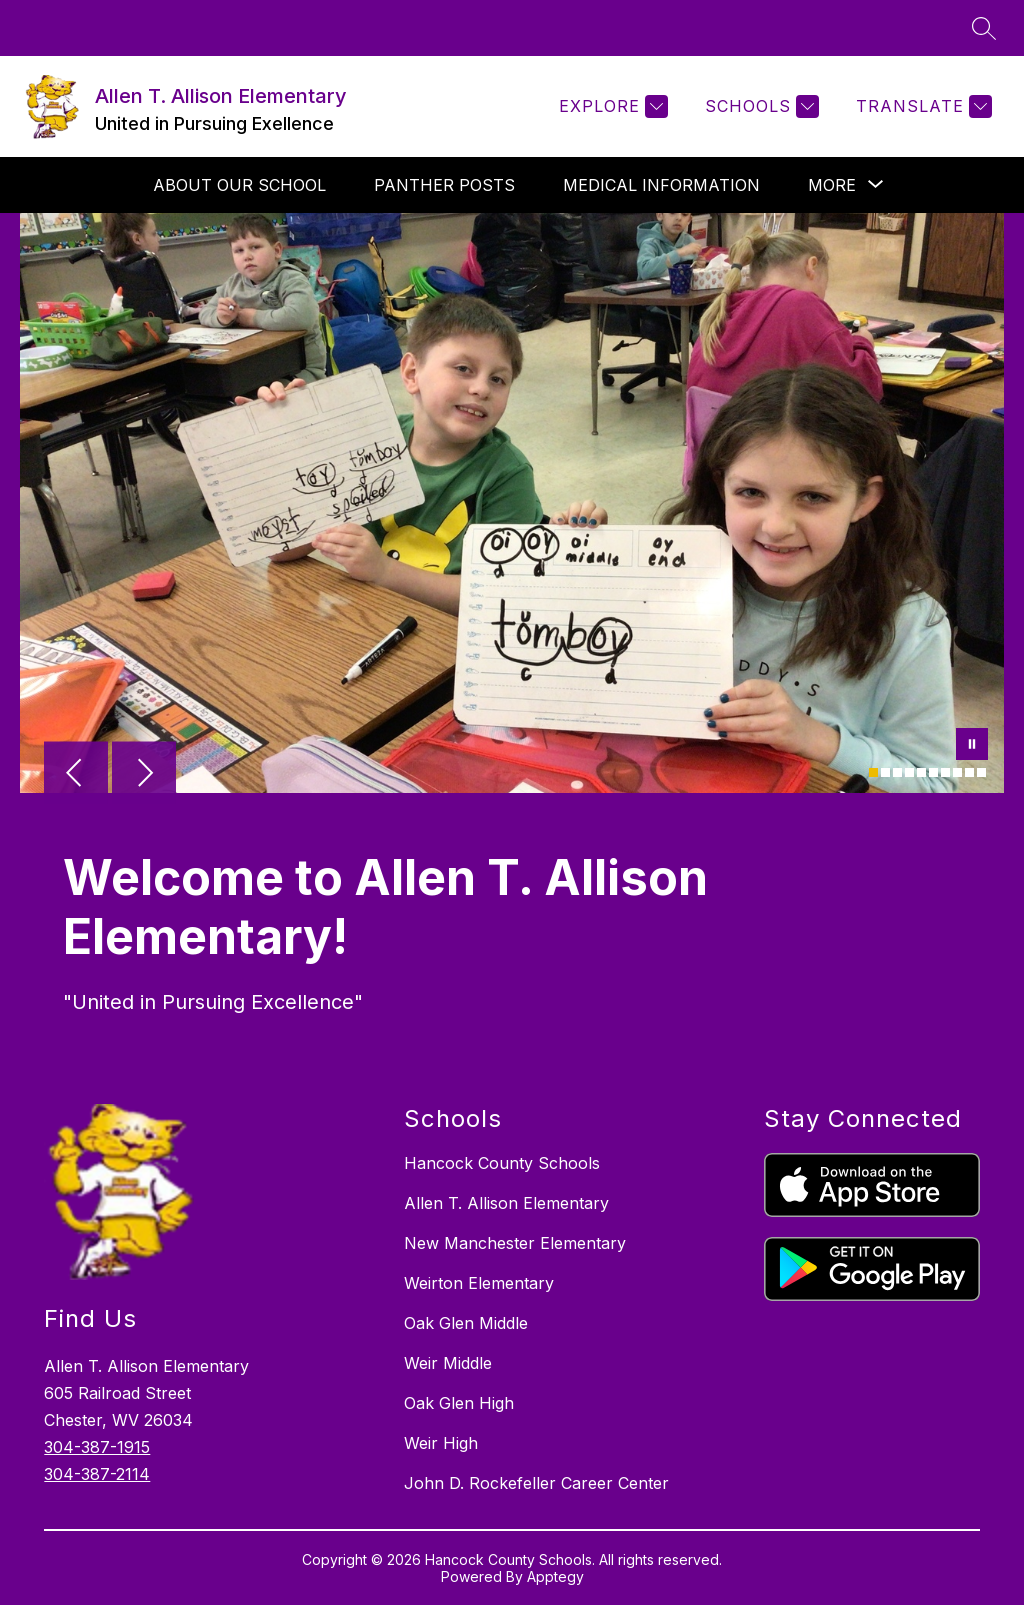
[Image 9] (969, 772)
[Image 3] (897, 772)
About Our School (239, 185)
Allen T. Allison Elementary (506, 1203)
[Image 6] (933, 772)
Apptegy (555, 1576)
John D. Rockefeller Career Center (536, 1483)
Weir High (441, 1443)
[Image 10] (981, 772)
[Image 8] (957, 772)
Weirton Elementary (479, 1283)
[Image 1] (873, 772)
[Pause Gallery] (972, 746)
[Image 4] (909, 772)
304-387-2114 (97, 1474)
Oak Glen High (459, 1403)
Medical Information (661, 185)
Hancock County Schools (502, 1163)
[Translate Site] (921, 106)
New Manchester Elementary (515, 1243)
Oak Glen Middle (466, 1323)
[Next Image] (144, 775)
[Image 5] (921, 772)
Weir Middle (448, 1363)
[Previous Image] (76, 775)
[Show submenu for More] (832, 185)
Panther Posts (444, 185)
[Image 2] (885, 772)
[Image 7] (945, 772)
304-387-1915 (97, 1447)
